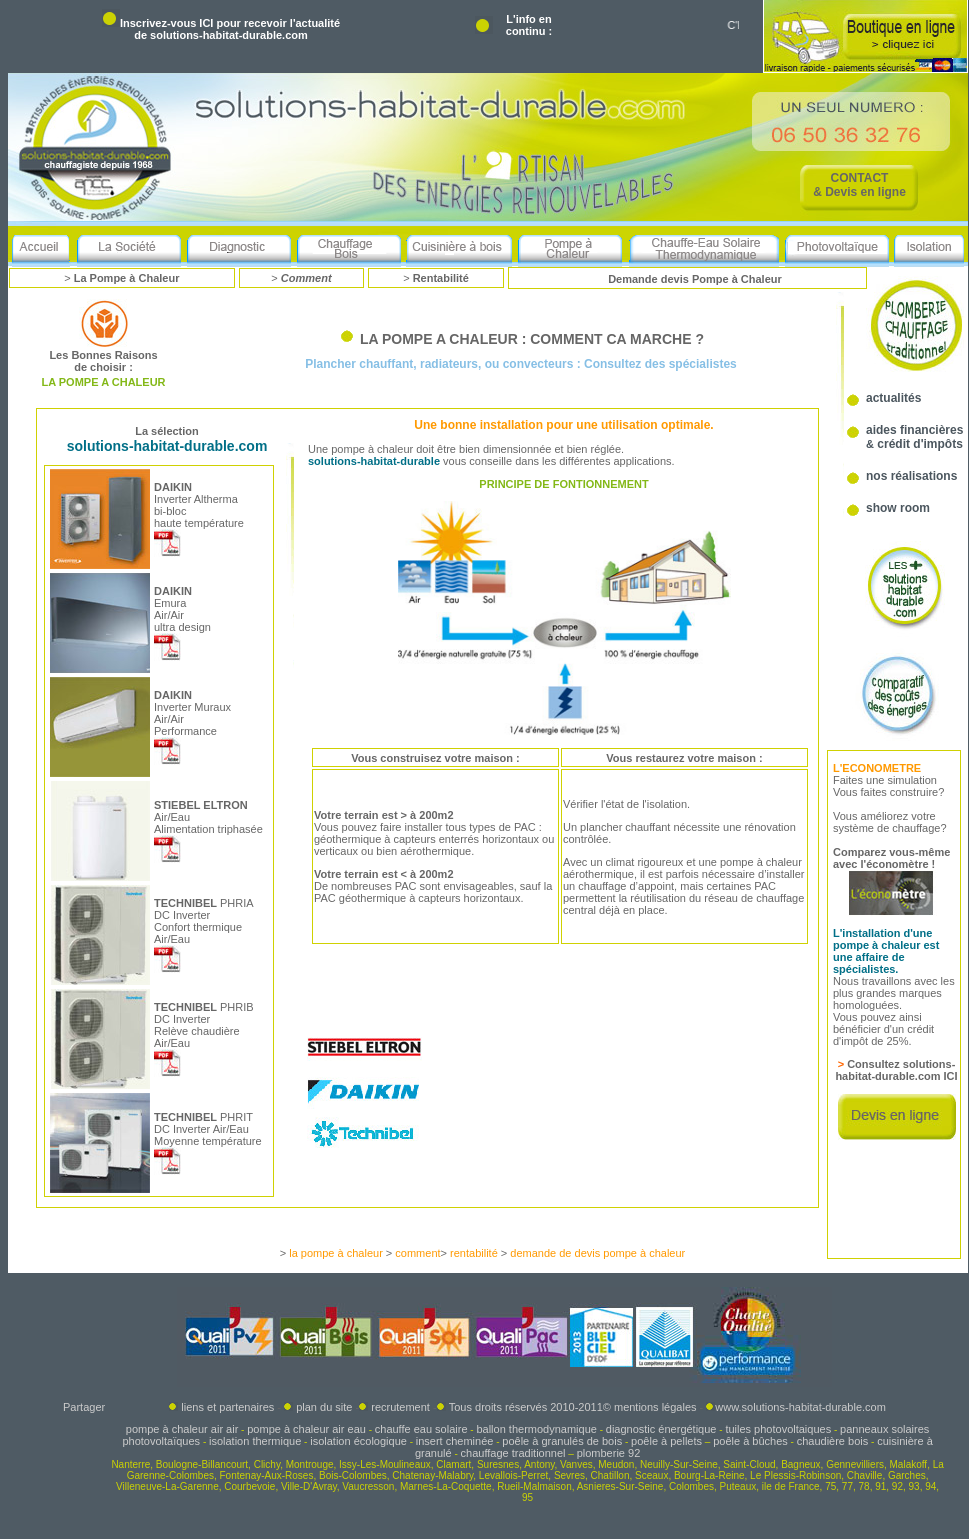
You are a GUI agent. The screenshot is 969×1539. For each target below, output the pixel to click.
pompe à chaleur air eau (306, 1429)
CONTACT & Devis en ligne (859, 185)
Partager (84, 1407)
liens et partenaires (221, 1407)
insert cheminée (455, 1441)
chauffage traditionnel (513, 1453)
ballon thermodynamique (536, 1429)
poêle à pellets (666, 1441)
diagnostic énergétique (661, 1429)
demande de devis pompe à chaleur (597, 1253)
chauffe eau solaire (421, 1429)
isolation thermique (255, 1441)
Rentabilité (441, 278)
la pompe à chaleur (336, 1253)
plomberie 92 (609, 1453)
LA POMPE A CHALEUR (103, 382)
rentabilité (474, 1253)
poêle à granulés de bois (562, 1441)
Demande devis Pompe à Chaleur (695, 279)
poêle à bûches (750, 1441)
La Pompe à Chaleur (127, 278)
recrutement (400, 1407)
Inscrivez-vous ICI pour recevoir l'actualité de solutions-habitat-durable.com (230, 29)
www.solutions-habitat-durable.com (800, 1407)
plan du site (324, 1407)
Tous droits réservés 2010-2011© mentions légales (573, 1407)
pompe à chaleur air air (182, 1429)
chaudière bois (833, 1441)
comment (417, 1253)
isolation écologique (358, 1441)
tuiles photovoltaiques (778, 1429)
